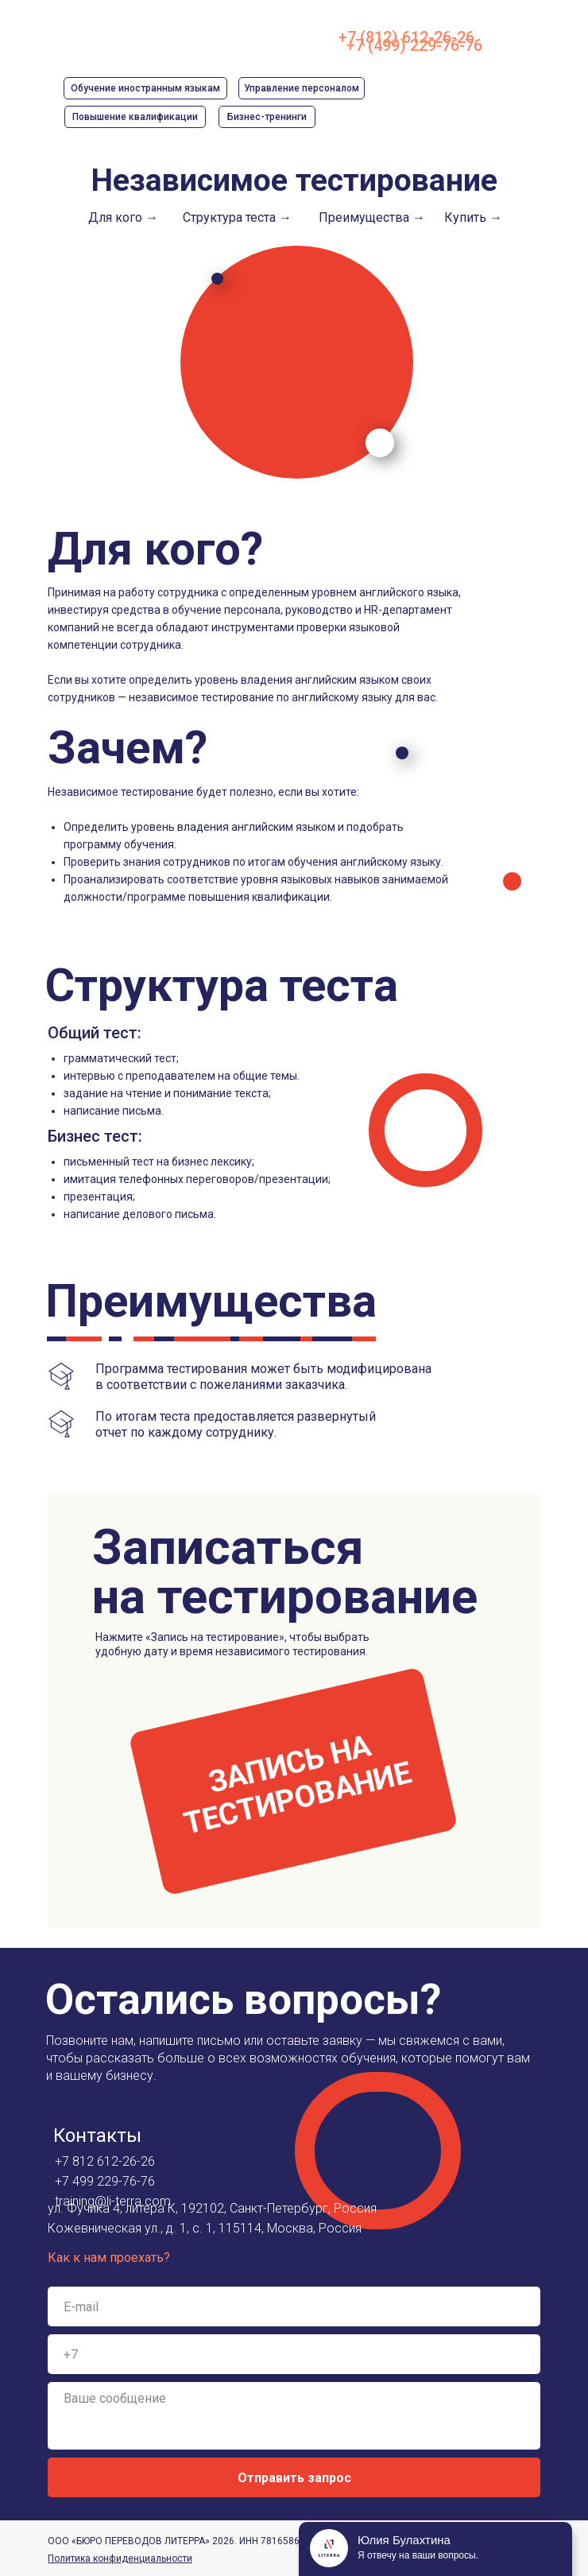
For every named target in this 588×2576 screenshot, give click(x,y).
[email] (294, 2306)
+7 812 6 (79, 2161)
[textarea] (294, 2416)
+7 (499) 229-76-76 (414, 45)
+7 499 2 (79, 2181)
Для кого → (123, 217)
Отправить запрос (294, 2477)
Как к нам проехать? (109, 2257)
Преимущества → (372, 217)
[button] (293, 1781)
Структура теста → (237, 217)
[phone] (294, 2354)
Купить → (473, 217)
